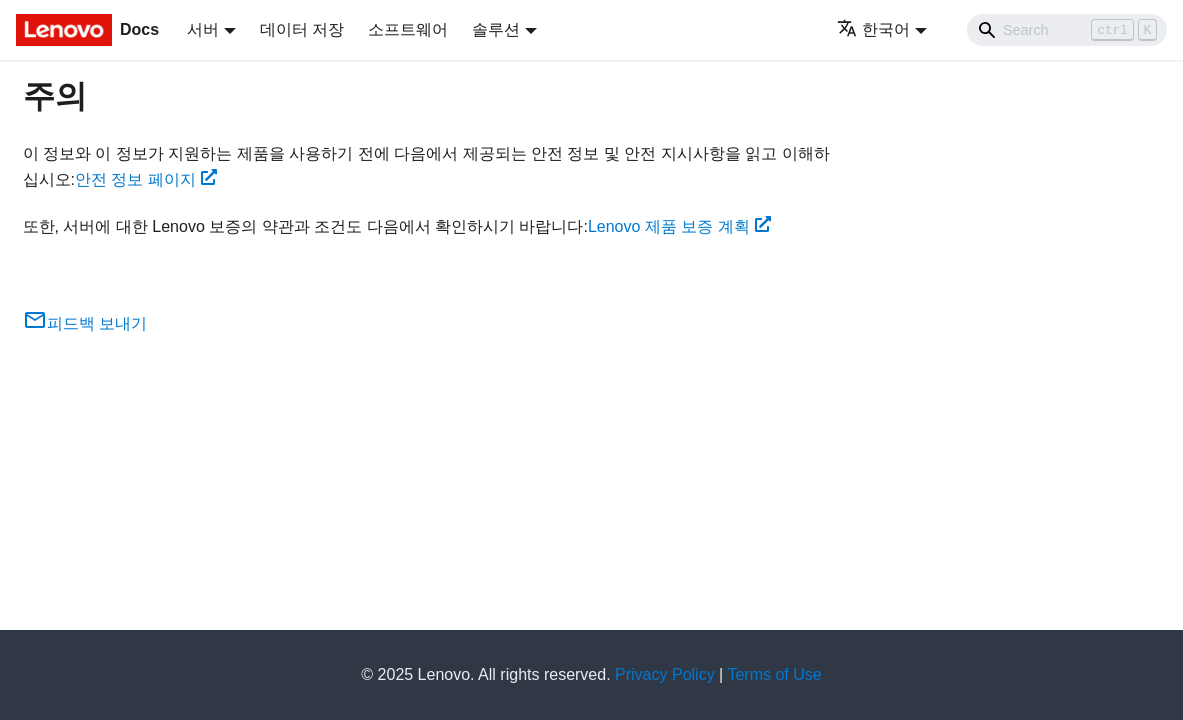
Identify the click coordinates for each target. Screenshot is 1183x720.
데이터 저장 (302, 29)
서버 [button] (203, 29)
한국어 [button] (873, 29)
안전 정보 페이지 (146, 179)
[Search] (1067, 30)
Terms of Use (774, 674)
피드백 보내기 (85, 323)
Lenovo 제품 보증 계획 (679, 226)
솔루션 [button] (496, 29)
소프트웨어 (408, 29)
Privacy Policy (665, 674)
